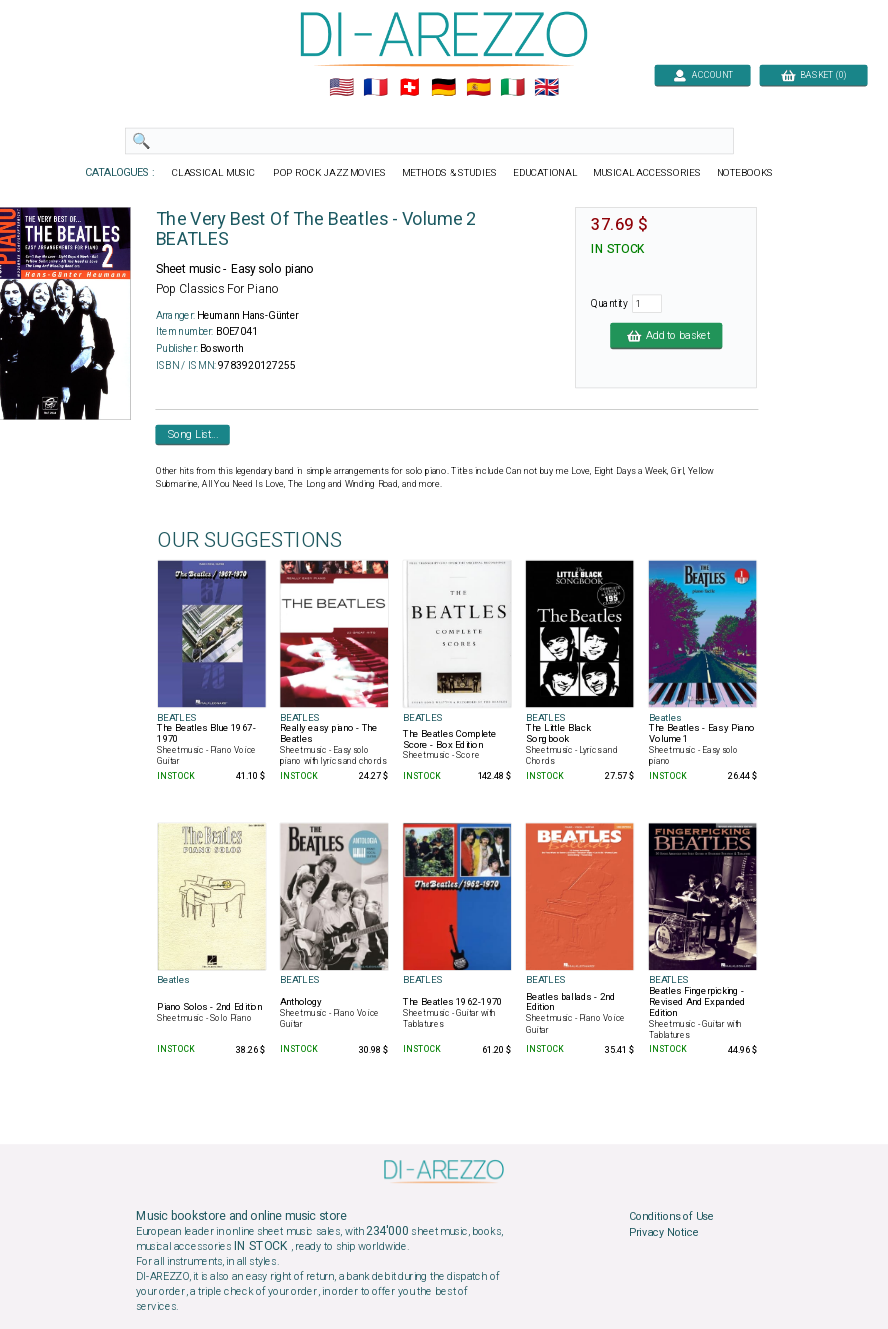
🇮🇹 (512, 88)
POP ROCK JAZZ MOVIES (329, 173)
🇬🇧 (546, 88)
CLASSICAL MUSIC (214, 173)
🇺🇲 (341, 88)
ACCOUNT (702, 74)
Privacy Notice (664, 1232)
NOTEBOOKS (745, 173)
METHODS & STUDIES (449, 173)
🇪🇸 (478, 88)
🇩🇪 (443, 88)
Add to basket (666, 335)
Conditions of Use (671, 1217)
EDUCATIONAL (545, 173)
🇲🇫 (375, 88)
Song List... (193, 434)
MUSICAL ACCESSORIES (647, 173)
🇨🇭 (409, 88)
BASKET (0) (813, 74)
